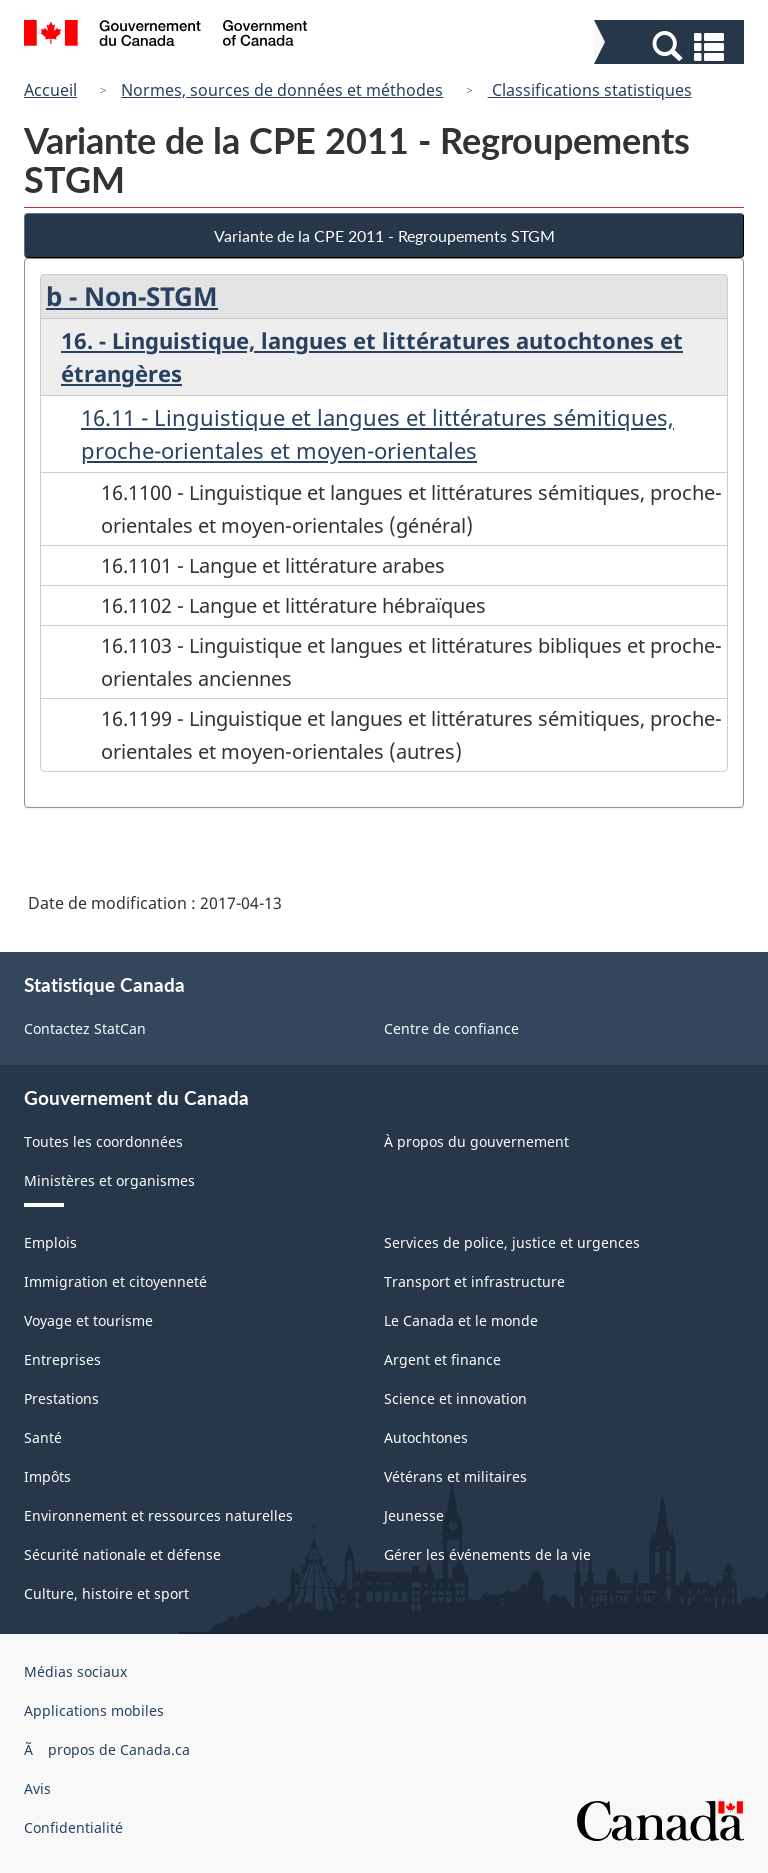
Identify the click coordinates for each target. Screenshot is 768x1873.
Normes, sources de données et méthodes (282, 90)
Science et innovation (455, 1398)
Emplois (50, 1242)
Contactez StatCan (85, 1028)
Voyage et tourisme (88, 1320)
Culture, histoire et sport (106, 1593)
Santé (43, 1437)
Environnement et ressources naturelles (158, 1515)
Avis (37, 1788)
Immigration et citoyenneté (115, 1281)
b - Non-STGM (132, 296)
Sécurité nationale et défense (122, 1554)
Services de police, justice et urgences (512, 1242)
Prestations (61, 1398)
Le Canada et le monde (461, 1320)
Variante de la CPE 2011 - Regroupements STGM (384, 235)
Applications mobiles (94, 1710)
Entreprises (62, 1359)
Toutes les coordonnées (103, 1141)
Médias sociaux (75, 1671)
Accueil (50, 90)
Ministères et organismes (109, 1180)
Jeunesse (414, 1515)
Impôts (47, 1476)
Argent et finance (442, 1359)
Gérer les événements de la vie (487, 1554)
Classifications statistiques (590, 90)
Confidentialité (73, 1827)
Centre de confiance (451, 1028)
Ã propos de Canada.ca (107, 1749)
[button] (671, 46)
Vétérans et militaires (455, 1476)
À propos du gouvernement (476, 1141)
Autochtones (426, 1437)
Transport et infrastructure (474, 1281)
